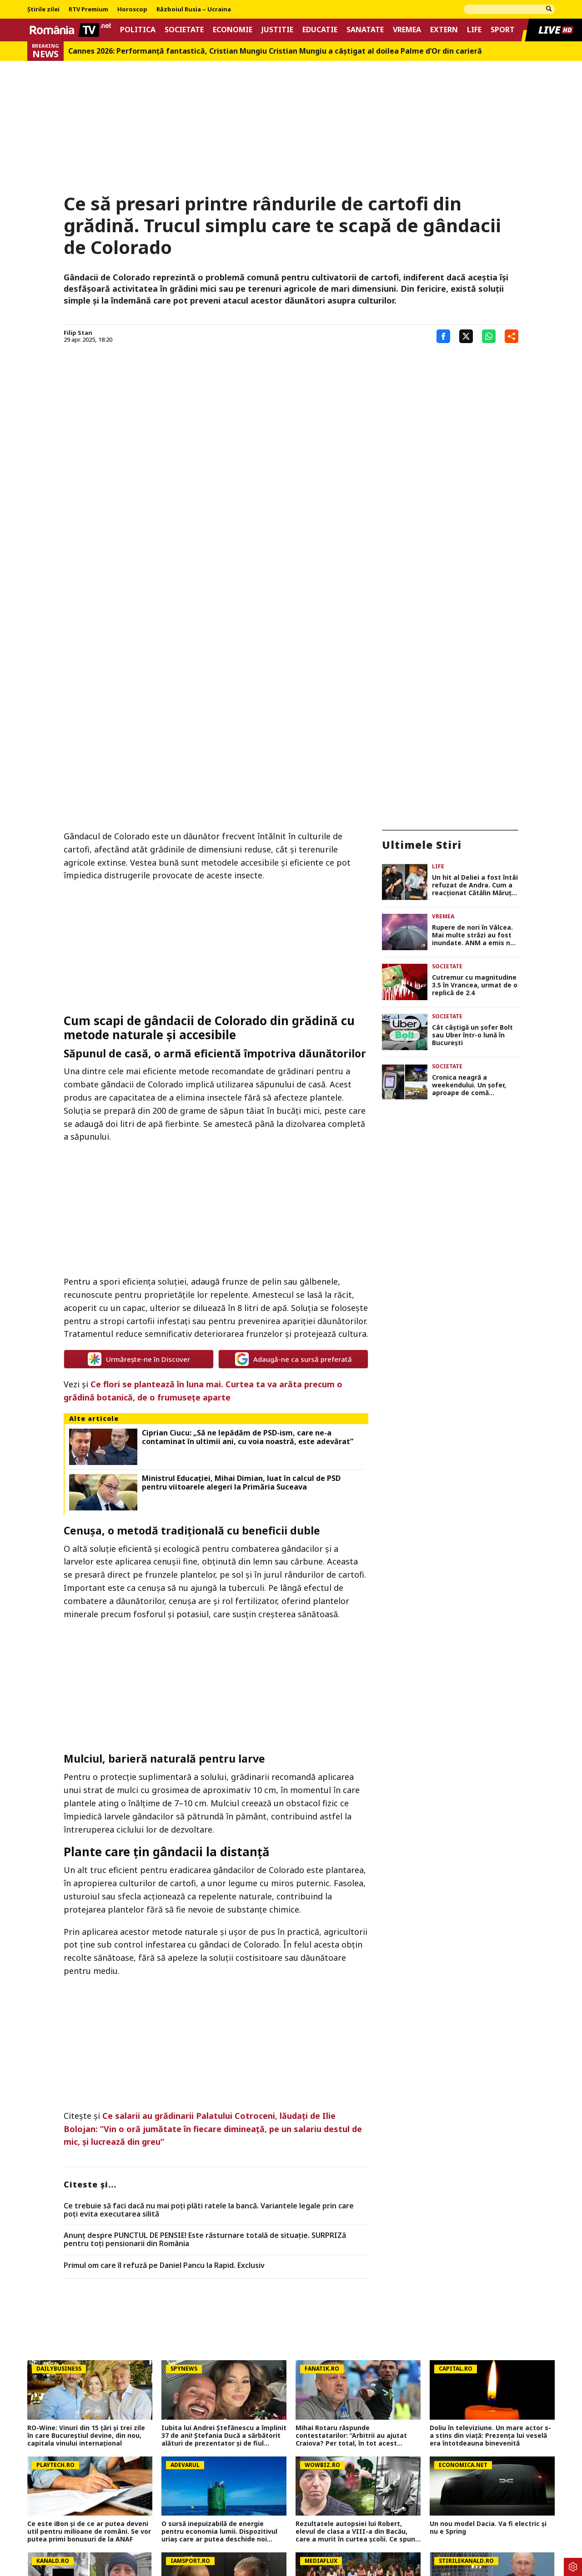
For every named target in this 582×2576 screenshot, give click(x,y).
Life (474, 29)
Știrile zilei (43, 9)
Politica (138, 29)
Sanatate (365, 29)
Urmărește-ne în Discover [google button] (139, 1160)
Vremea (407, 29)
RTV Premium (88, 9)
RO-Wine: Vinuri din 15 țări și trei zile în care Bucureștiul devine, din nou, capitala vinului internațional (86, 2237)
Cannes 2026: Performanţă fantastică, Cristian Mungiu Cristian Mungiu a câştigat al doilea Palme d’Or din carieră (275, 51)
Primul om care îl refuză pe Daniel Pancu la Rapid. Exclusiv (164, 2067)
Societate (184, 29)
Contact (207, 2526)
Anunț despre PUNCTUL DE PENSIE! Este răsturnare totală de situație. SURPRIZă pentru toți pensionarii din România (205, 2041)
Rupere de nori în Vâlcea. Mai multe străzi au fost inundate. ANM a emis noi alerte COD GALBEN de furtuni (474, 736)
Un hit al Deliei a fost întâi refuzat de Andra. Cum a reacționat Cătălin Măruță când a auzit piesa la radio (475, 686)
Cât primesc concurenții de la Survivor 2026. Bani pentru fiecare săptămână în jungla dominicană (358, 2428)
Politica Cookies (86, 2526)
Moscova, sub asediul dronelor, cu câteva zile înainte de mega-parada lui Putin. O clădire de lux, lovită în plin (491, 2428)
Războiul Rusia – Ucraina (193, 9)
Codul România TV (382, 2526)
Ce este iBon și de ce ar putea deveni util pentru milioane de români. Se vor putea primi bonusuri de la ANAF (89, 2333)
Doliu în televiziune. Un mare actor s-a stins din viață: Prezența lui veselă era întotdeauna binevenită (490, 2237)
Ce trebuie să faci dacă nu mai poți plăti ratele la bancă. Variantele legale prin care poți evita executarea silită (209, 2011)
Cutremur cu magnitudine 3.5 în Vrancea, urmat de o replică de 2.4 (474, 786)
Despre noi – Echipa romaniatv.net (286, 2526)
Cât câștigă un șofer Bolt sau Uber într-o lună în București (472, 836)
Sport (503, 29)
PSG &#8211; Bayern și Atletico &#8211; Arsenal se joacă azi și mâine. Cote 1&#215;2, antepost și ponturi (89, 2465)
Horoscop (132, 9)
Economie (232, 29)
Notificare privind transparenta (472, 2526)
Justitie (277, 29)
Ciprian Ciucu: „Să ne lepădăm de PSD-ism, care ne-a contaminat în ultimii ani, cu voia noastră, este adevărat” (247, 1238)
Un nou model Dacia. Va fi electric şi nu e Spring (488, 2329)
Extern (444, 29)
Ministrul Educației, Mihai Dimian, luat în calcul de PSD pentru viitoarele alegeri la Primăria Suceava (241, 1283)
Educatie (319, 29)
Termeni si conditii (152, 2526)
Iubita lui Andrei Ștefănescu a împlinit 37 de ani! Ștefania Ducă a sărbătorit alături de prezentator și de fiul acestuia (223, 2237)
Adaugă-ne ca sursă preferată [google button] (293, 1160)
